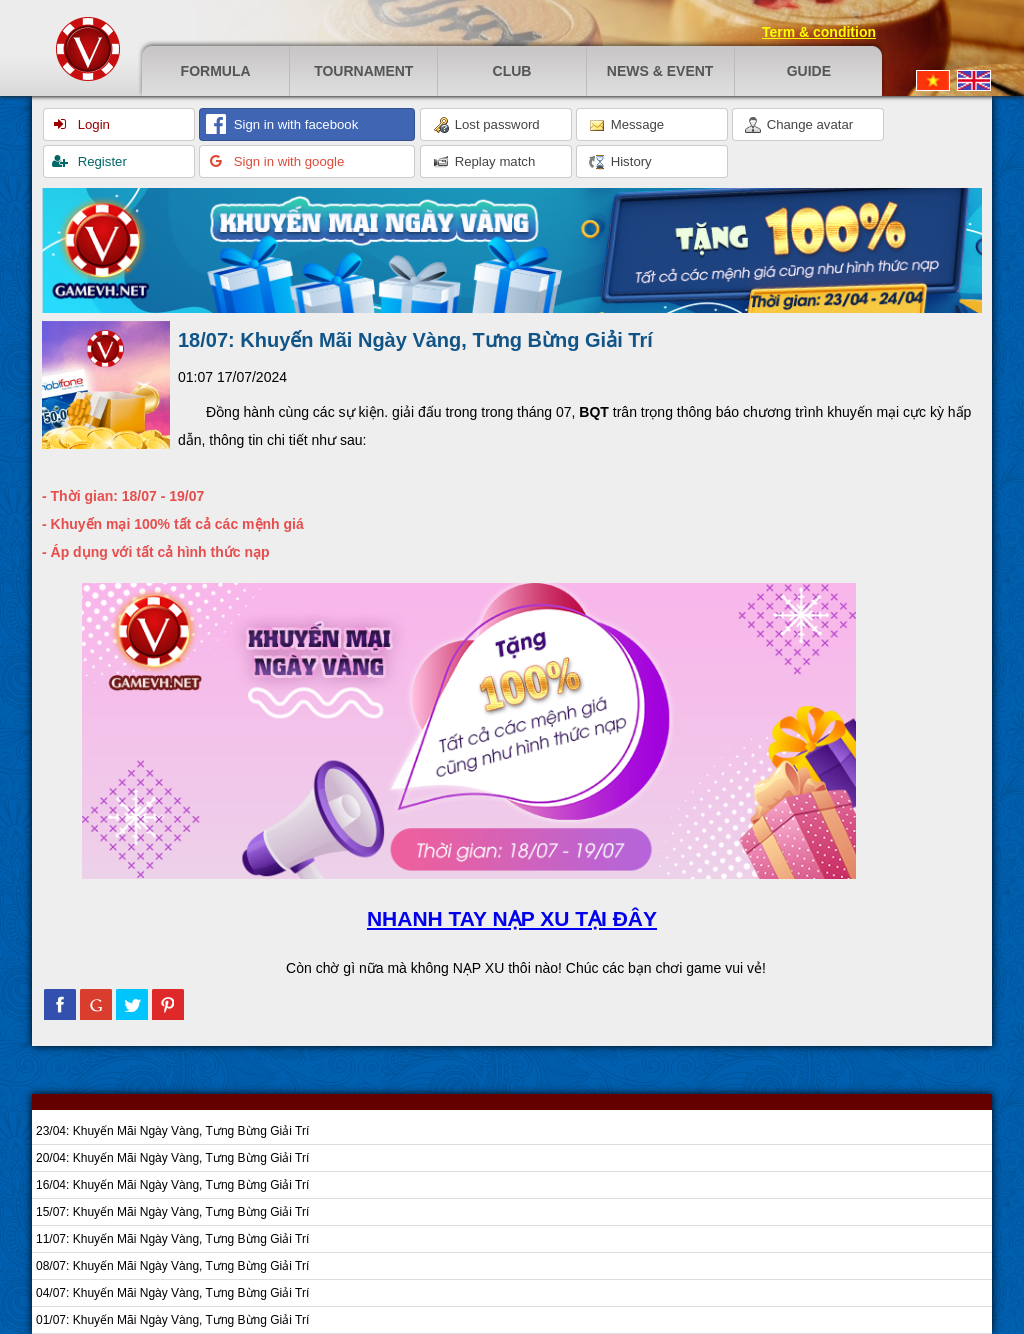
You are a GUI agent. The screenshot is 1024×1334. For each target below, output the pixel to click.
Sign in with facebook (294, 124)
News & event (660, 71)
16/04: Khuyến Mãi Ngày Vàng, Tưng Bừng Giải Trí (172, 1185)
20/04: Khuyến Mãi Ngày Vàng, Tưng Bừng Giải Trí (172, 1158)
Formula (216, 71)
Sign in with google (287, 161)
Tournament (363, 71)
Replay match (484, 162)
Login (92, 124)
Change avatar (799, 125)
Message (626, 125)
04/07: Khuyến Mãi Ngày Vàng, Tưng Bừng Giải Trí (172, 1293)
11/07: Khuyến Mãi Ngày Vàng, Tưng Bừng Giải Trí (172, 1239)
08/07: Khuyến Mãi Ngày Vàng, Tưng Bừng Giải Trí (172, 1266)
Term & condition (819, 32)
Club (512, 71)
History (620, 162)
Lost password (486, 125)
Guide (809, 71)
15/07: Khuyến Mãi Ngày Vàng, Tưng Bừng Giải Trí (172, 1212)
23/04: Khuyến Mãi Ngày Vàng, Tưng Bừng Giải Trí (172, 1131)
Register (100, 161)
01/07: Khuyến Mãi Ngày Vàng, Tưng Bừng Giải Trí (172, 1320)
